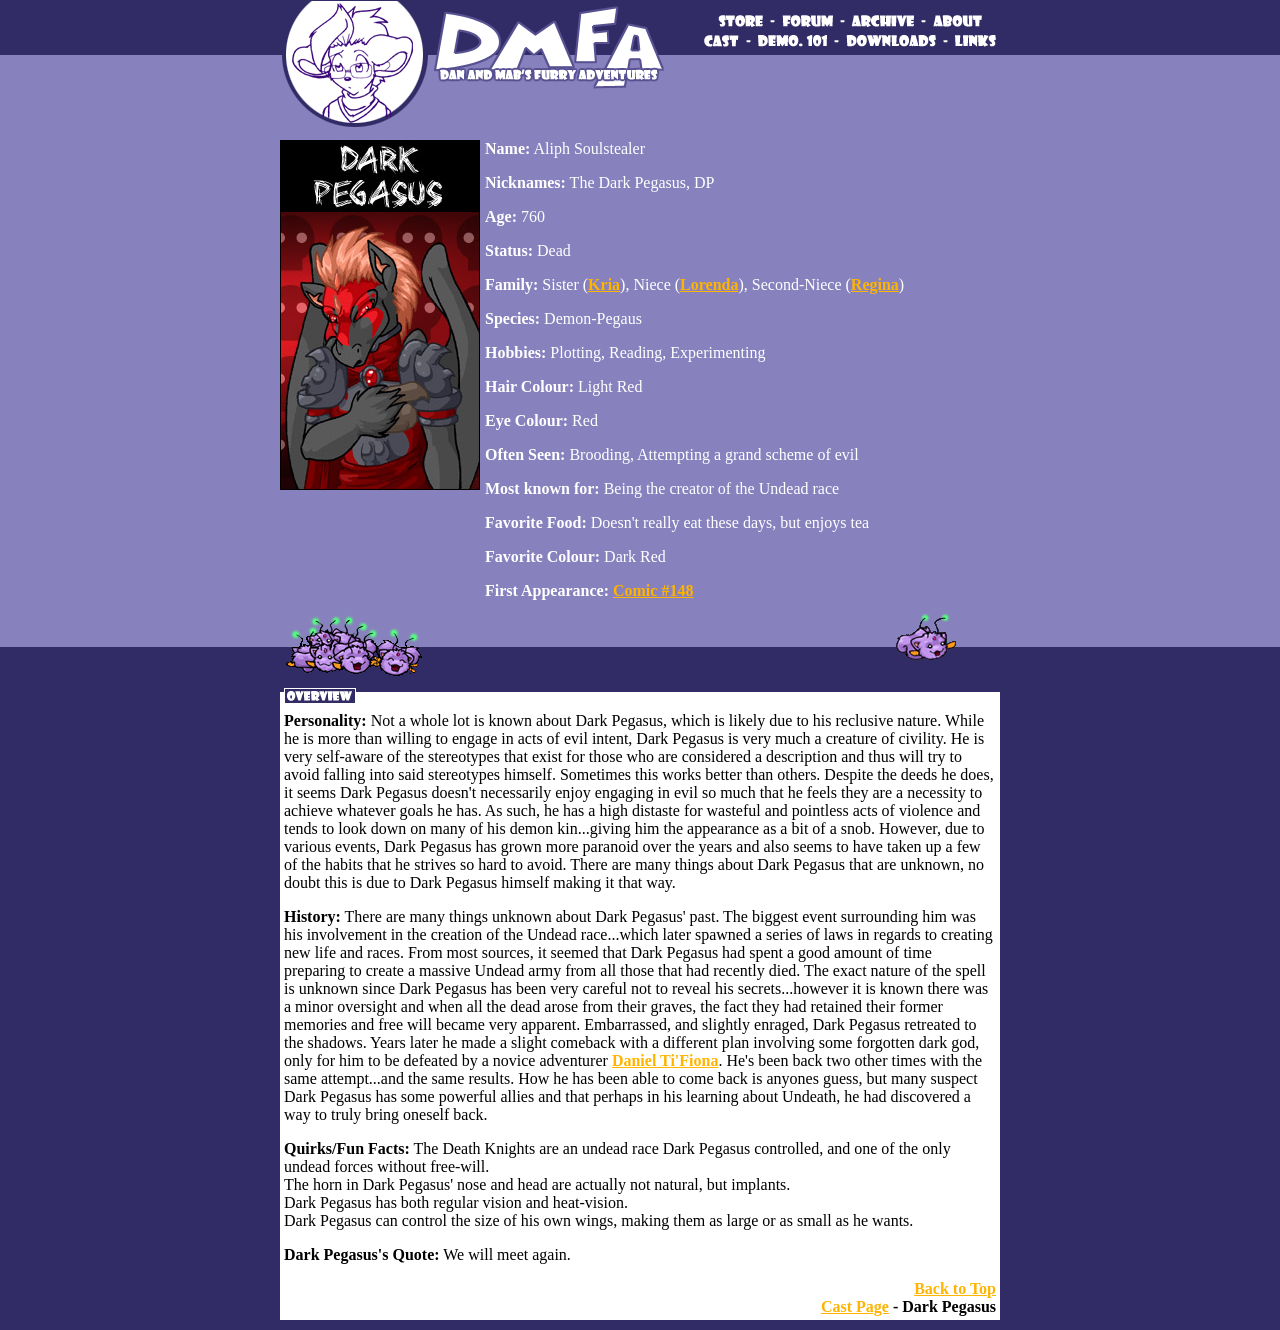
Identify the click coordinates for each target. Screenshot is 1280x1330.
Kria (604, 284)
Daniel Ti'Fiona (665, 1060)
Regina (875, 284)
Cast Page (855, 1306)
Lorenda (709, 284)
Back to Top (955, 1288)
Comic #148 (653, 590)
